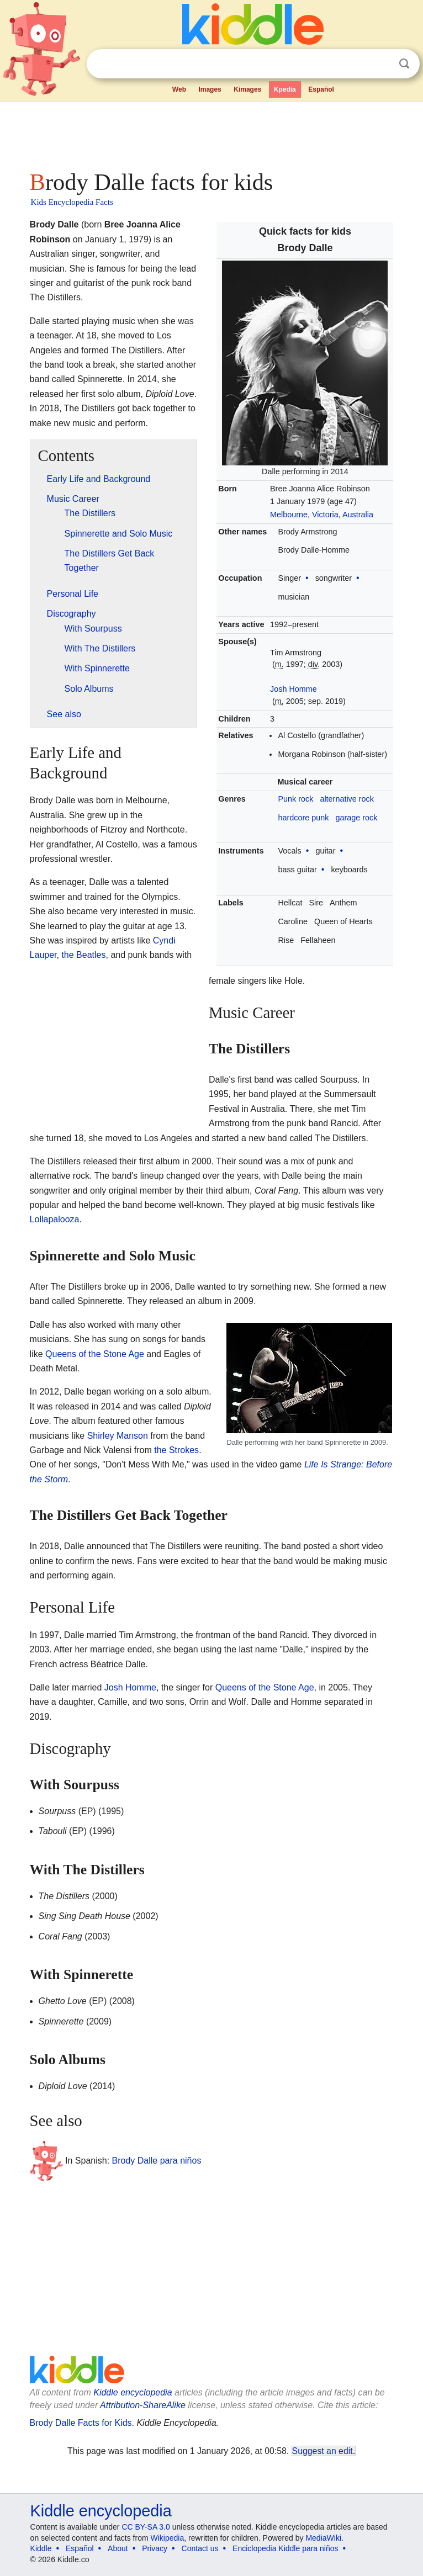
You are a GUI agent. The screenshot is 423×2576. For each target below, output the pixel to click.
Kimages (247, 89)
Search (404, 63)
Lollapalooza (55, 1219)
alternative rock (347, 798)
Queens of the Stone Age (94, 1354)
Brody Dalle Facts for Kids (81, 2422)
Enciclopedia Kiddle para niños (285, 2548)
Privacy (154, 2548)
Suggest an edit (322, 2451)
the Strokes (176, 1450)
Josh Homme (293, 689)
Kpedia (285, 89)
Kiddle (41, 2548)
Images (209, 89)
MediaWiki (323, 2537)
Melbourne (289, 514)
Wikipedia (167, 2537)
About (118, 2548)
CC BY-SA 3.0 (145, 2526)
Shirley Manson (117, 1435)
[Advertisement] (212, 132)
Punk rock (295, 798)
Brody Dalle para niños (157, 2160)
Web (179, 89)
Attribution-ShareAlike (143, 2405)
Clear (381, 64)
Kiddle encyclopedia (132, 2392)
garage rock (356, 817)
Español (321, 89)
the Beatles (83, 955)
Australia (357, 514)
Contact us (200, 2548)
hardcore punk (303, 817)
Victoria (325, 514)
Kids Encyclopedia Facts (72, 202)
